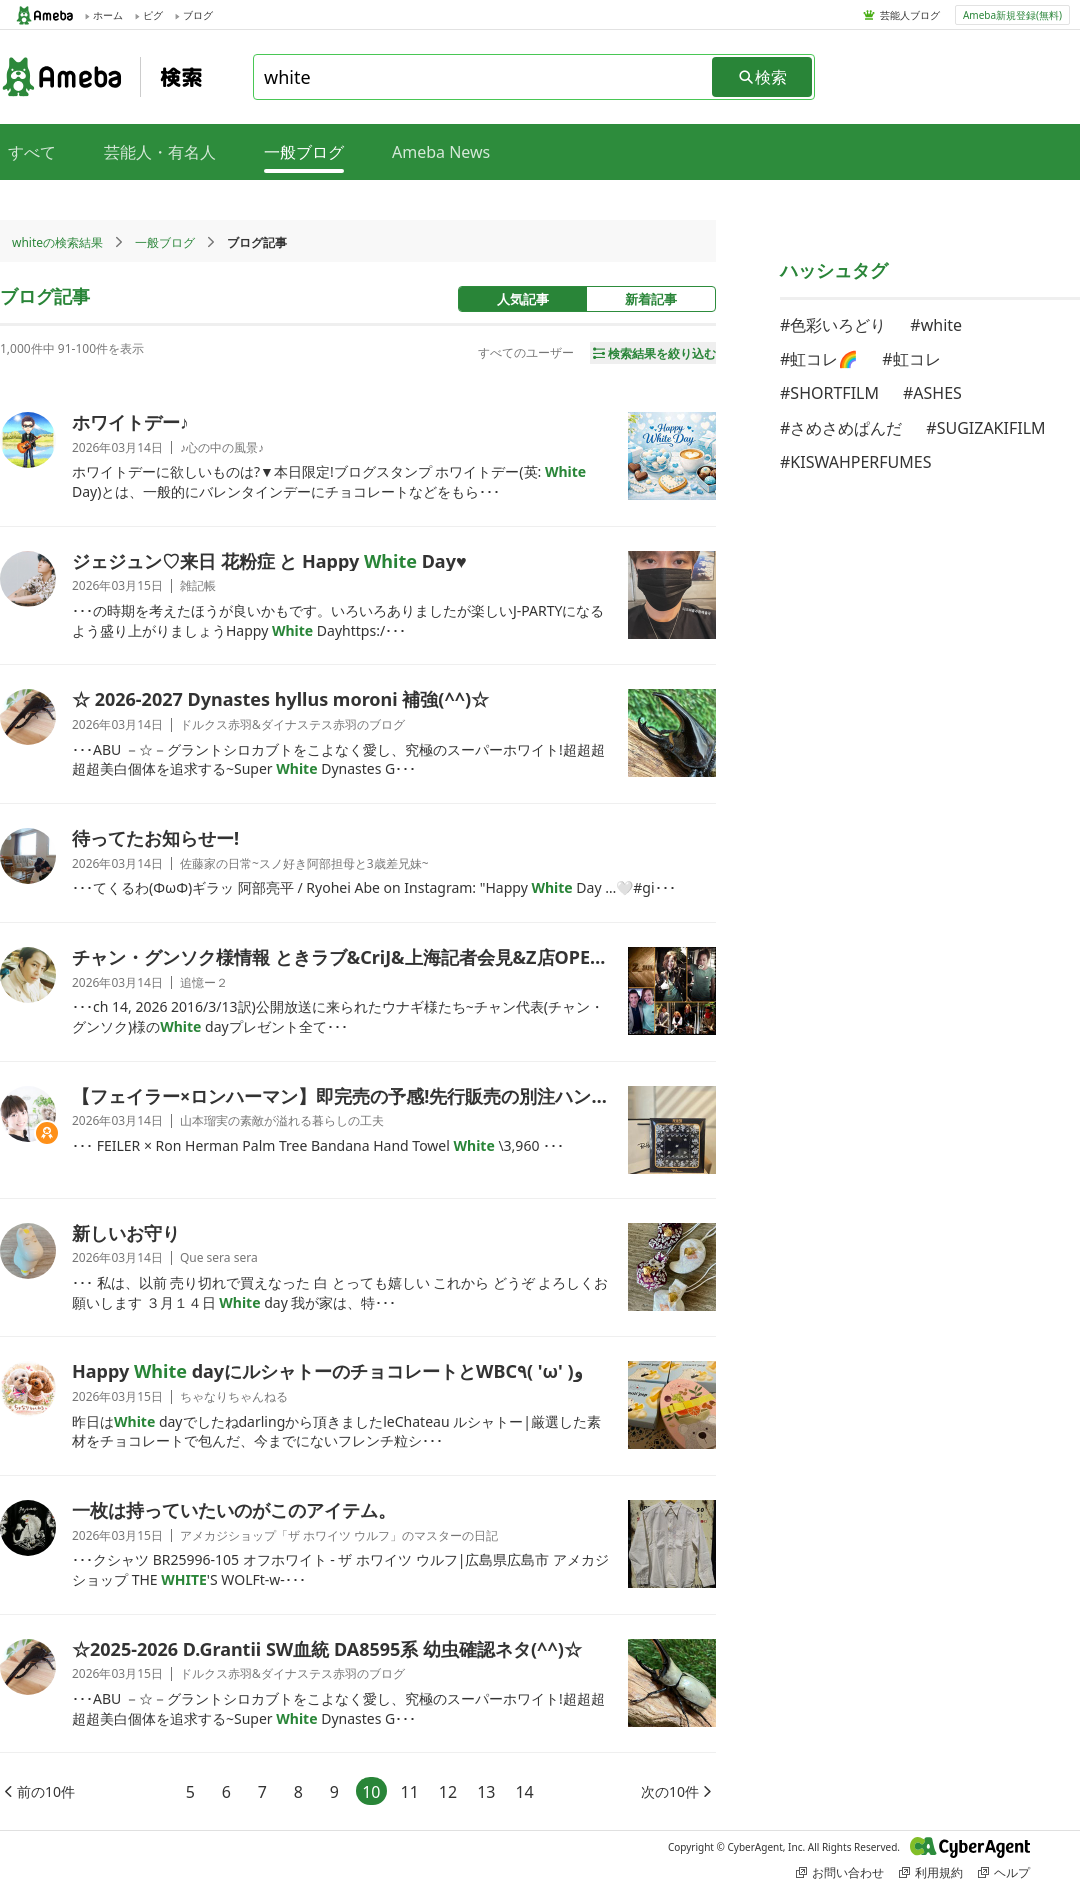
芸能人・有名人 (160, 152)
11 (410, 1792)
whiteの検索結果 (57, 242)
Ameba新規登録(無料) (1012, 15)
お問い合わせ (840, 1872)
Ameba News (441, 152)
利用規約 (931, 1872)
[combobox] (484, 77)
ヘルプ (1004, 1872)
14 (524, 1792)
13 (486, 1792)
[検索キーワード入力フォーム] (484, 77)
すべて (32, 152)
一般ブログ (165, 242)
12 (448, 1792)
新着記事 (651, 299)
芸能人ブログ (910, 15)
